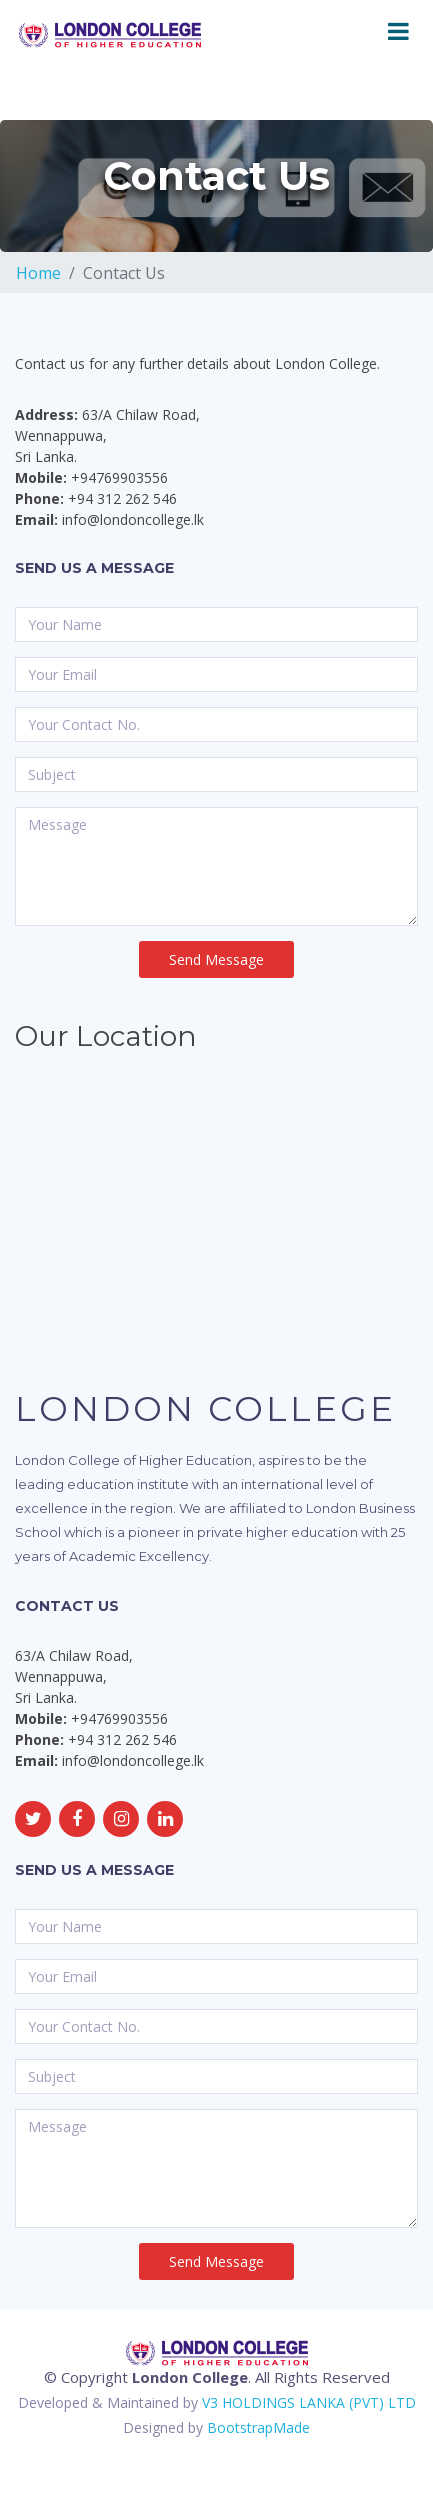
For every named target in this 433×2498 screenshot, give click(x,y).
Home (38, 273)
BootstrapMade (258, 2427)
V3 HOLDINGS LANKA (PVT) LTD (309, 2402)
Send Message (216, 959)
